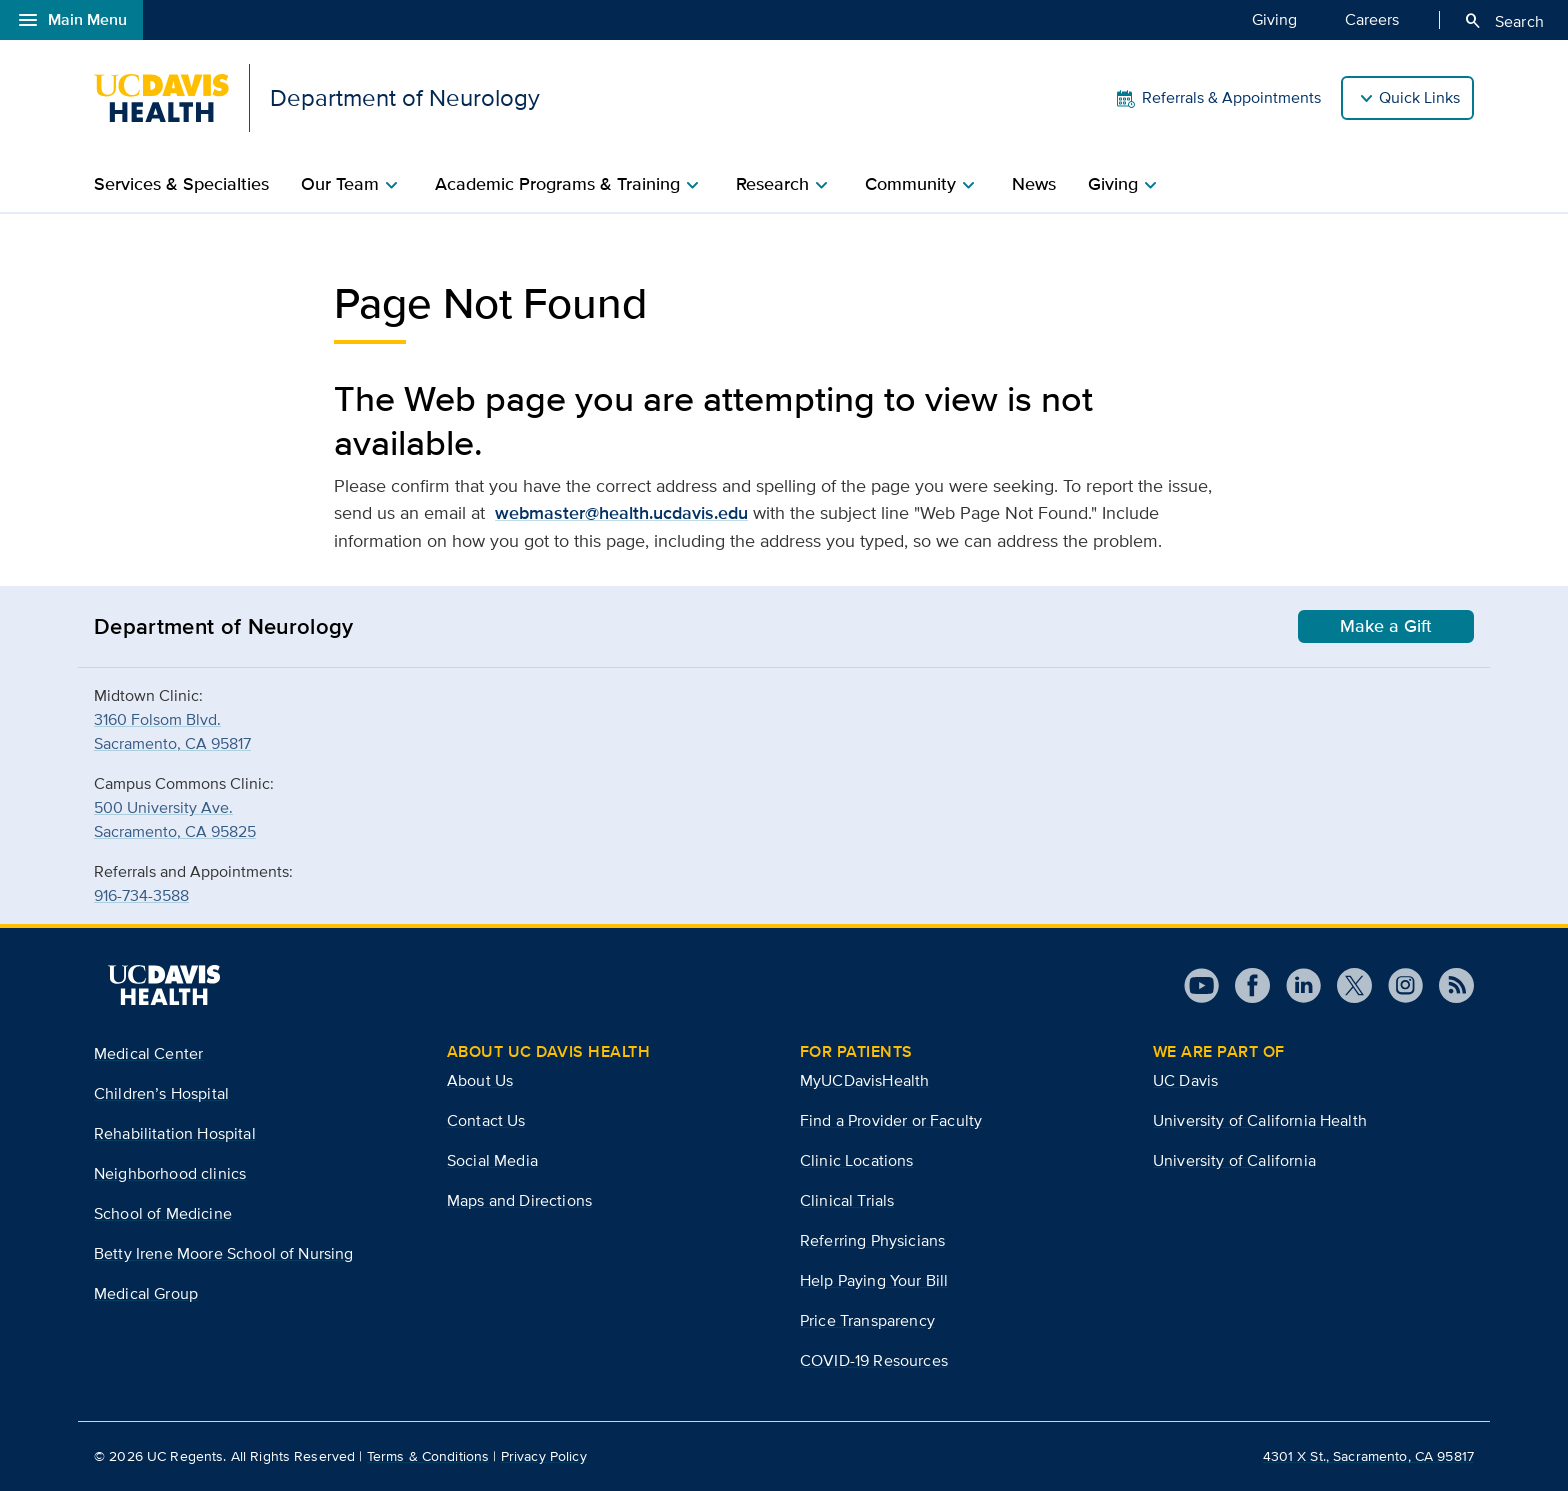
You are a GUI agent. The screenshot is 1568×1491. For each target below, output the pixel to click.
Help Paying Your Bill (874, 1280)
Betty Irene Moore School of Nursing (224, 1253)
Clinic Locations (857, 1160)
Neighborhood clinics (170, 1173)
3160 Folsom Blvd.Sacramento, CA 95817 (172, 731)
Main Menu (71, 20)
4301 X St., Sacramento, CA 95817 (1368, 1456)
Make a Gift (1386, 626)
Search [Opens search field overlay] (1503, 21)
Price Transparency (867, 1320)
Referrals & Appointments (1217, 98)
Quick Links (1419, 97)
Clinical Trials (847, 1200)
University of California (1234, 1160)
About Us (480, 1080)
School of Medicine (163, 1213)
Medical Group (146, 1293)
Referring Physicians (872, 1240)
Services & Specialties (181, 184)
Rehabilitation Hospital (175, 1133)
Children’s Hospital (161, 1093)
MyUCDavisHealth (864, 1080)
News (1034, 184)
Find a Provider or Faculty (891, 1120)
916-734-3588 (141, 895)
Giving (1274, 19)
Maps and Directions (519, 1200)
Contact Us (486, 1120)
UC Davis (1185, 1080)
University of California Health (1260, 1120)
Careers (1372, 19)
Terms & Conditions (428, 1456)
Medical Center (148, 1053)
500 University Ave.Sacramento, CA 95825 (175, 819)
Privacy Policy (544, 1456)
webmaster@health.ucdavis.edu (621, 513)
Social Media (492, 1160)
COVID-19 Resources (874, 1360)
